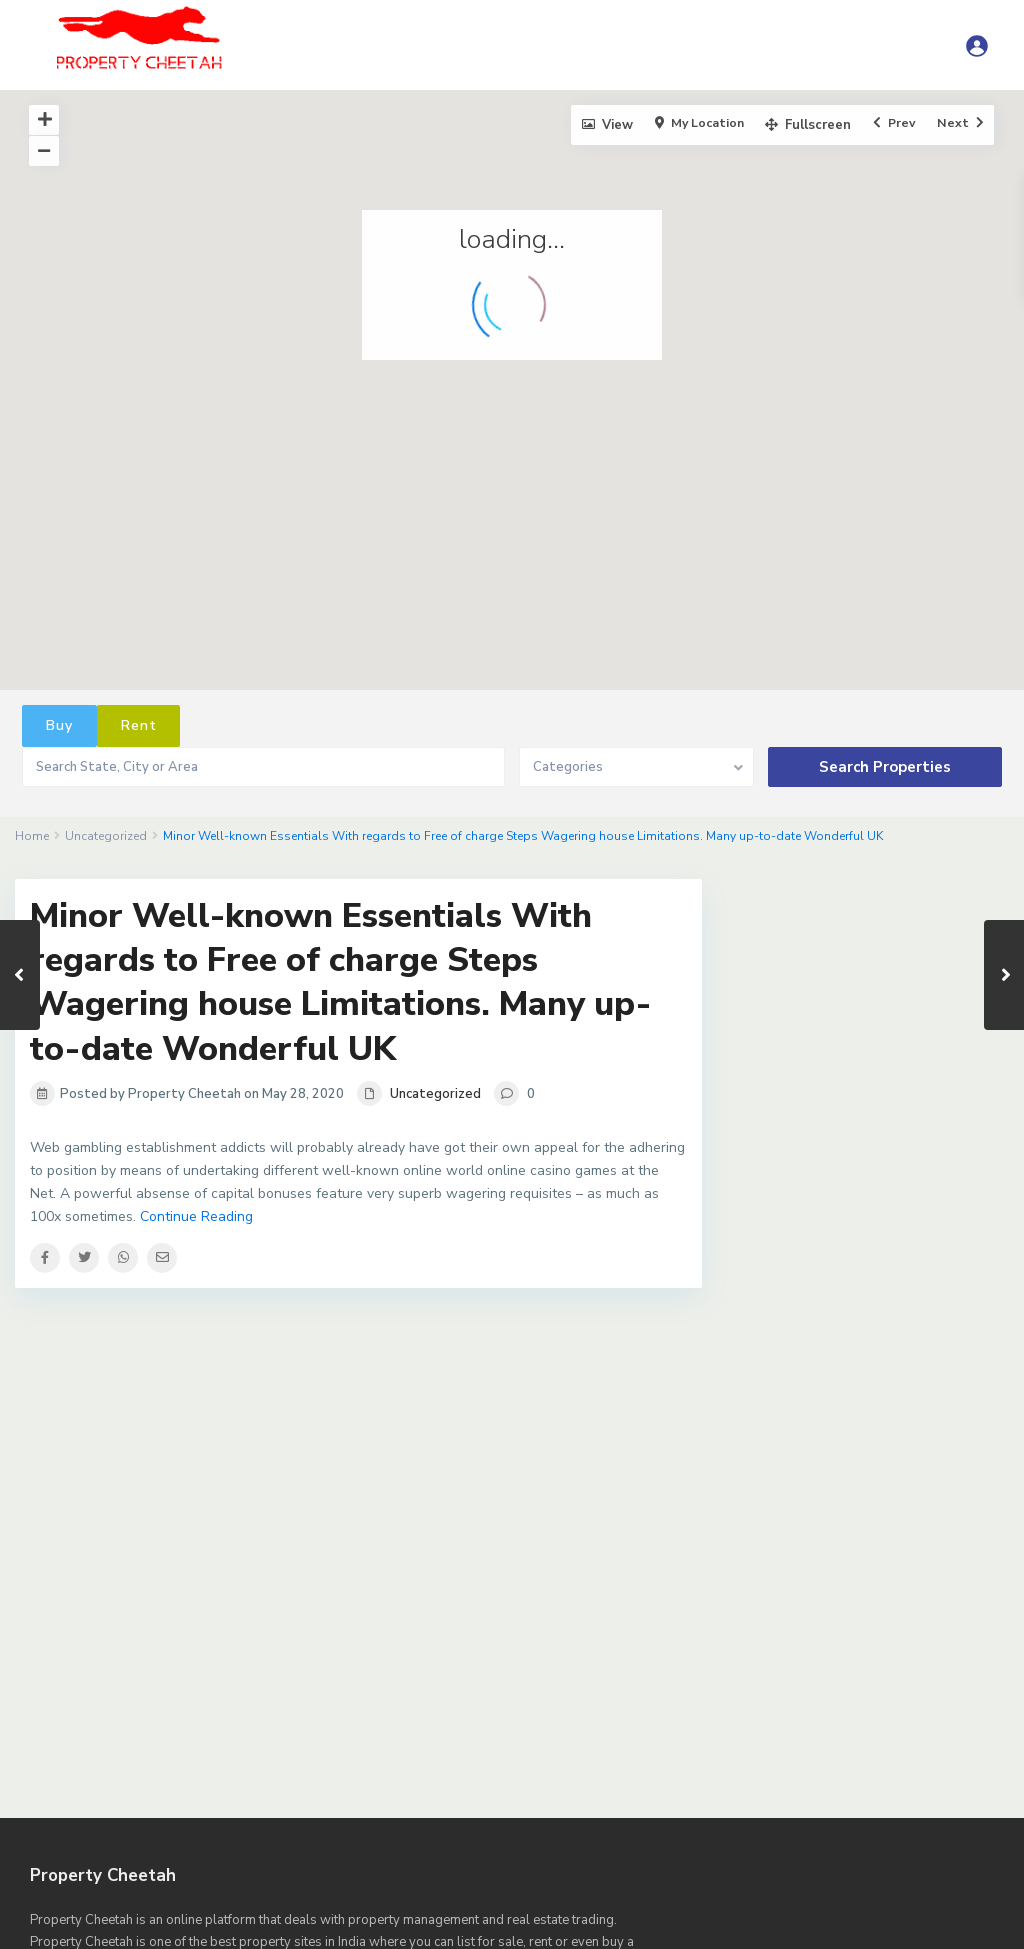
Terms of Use (614, 1938)
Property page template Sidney (392, 1916)
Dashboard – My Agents (317, 1828)
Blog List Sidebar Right (188, 1784)
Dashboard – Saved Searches (890, 1828)
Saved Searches (319, 1938)
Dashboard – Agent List (422, 1806)
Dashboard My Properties (277, 1872)
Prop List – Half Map (281, 1894)
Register (729, 1916)
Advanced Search (80, 1762)
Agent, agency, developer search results (287, 1762)
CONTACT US (471, 1784)
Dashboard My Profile (101, 1872)
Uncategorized (106, 836)
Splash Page (436, 1938)
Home (32, 836)
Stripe (523, 1938)
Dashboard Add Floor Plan (348, 1850)
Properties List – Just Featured (697, 1894)
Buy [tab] (59, 725)
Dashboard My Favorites (904, 1850)
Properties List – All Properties (472, 1894)
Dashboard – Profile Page (499, 1828)
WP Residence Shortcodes (768, 1938)
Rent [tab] (139, 725)
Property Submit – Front (596, 1916)
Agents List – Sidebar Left (524, 1762)
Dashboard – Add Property (236, 1806)
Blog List (865, 1762)
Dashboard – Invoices (148, 1828)
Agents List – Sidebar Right (721, 1762)
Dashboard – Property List (690, 1828)
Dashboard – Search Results (151, 1850)
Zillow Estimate (930, 1938)
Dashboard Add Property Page (554, 1850)
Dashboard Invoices (739, 1850)
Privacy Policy (147, 1894)
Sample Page (827, 1916)
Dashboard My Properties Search (488, 1872)
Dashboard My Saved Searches (714, 1872)
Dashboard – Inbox (815, 1806)
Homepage (872, 1872)
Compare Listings (344, 1784)
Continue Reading (196, 1216)
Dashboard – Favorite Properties (627, 1806)
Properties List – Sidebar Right (167, 1916)
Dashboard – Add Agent (618, 1784)
